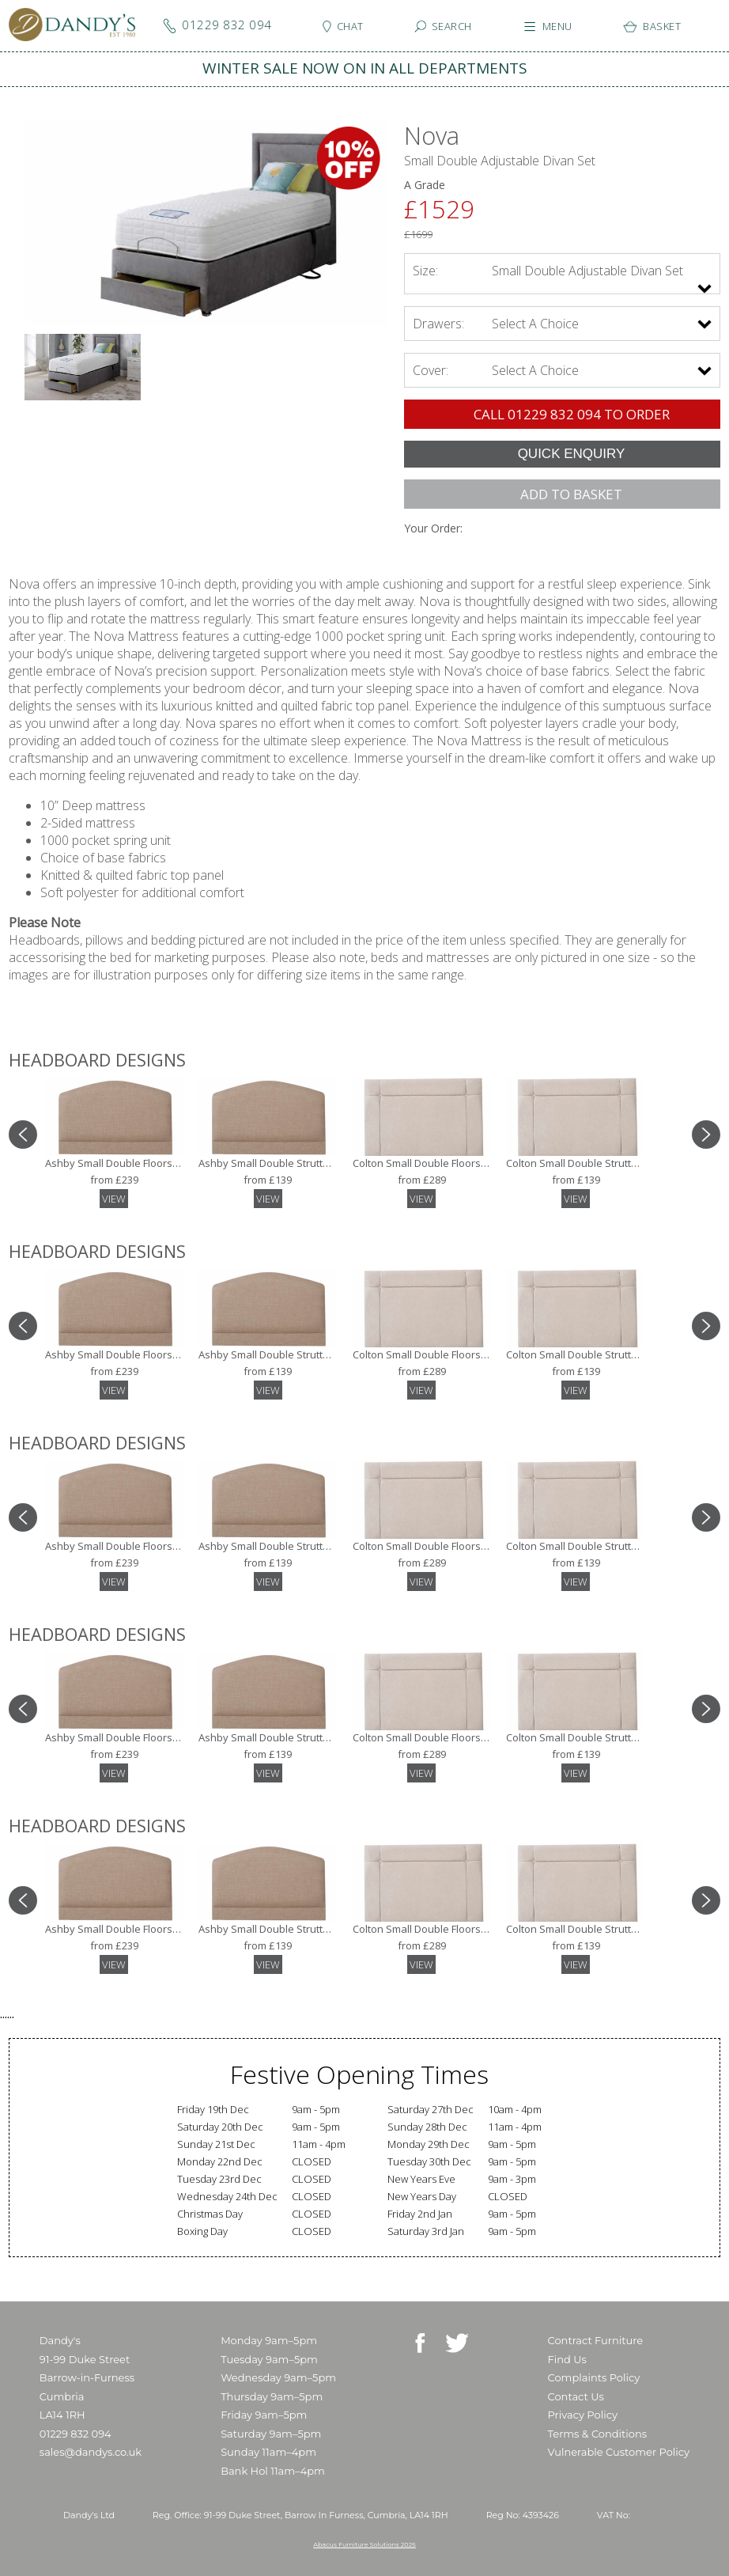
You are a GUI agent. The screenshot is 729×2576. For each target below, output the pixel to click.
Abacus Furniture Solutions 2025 (364, 2544)
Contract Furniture (596, 2340)
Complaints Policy (594, 2377)
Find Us (567, 2359)
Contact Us (576, 2396)
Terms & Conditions (597, 2433)
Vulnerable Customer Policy (619, 2451)
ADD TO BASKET (571, 494)
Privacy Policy (583, 2414)
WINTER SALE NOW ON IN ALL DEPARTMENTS (364, 68)
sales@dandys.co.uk (91, 2451)
